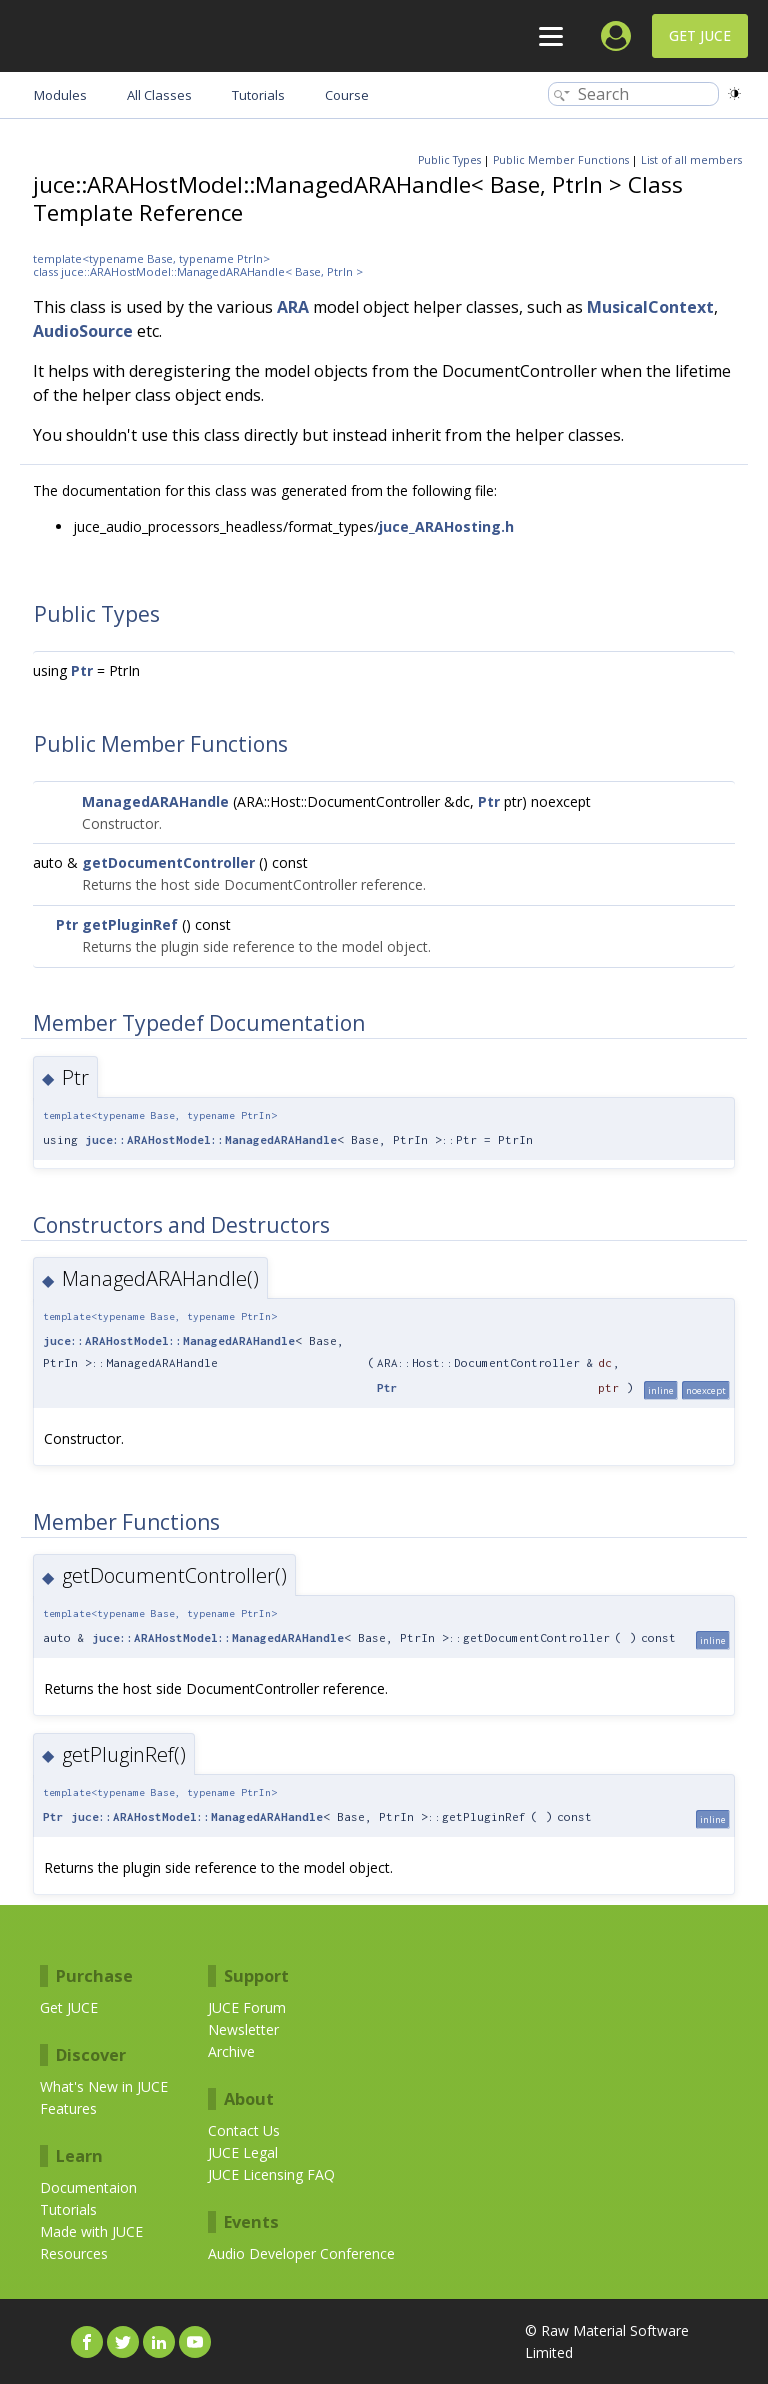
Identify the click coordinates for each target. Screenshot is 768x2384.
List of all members (691, 160)
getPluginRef (130, 924)
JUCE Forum (247, 2007)
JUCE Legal (243, 2152)
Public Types (449, 160)
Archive (231, 2051)
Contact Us (244, 2130)
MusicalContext (650, 307)
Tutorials (68, 2209)
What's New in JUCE (104, 2086)
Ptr (82, 670)
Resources (74, 2253)
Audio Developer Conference (301, 2253)
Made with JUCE (91, 2231)
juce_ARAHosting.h (446, 526)
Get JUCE (700, 35)
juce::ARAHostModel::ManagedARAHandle (211, 1139)
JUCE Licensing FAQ (271, 2174)
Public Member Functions (561, 160)
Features (68, 2108)
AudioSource (83, 331)
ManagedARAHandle (155, 801)
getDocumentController (168, 862)
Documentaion (88, 2187)
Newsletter (243, 2029)
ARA (293, 307)
